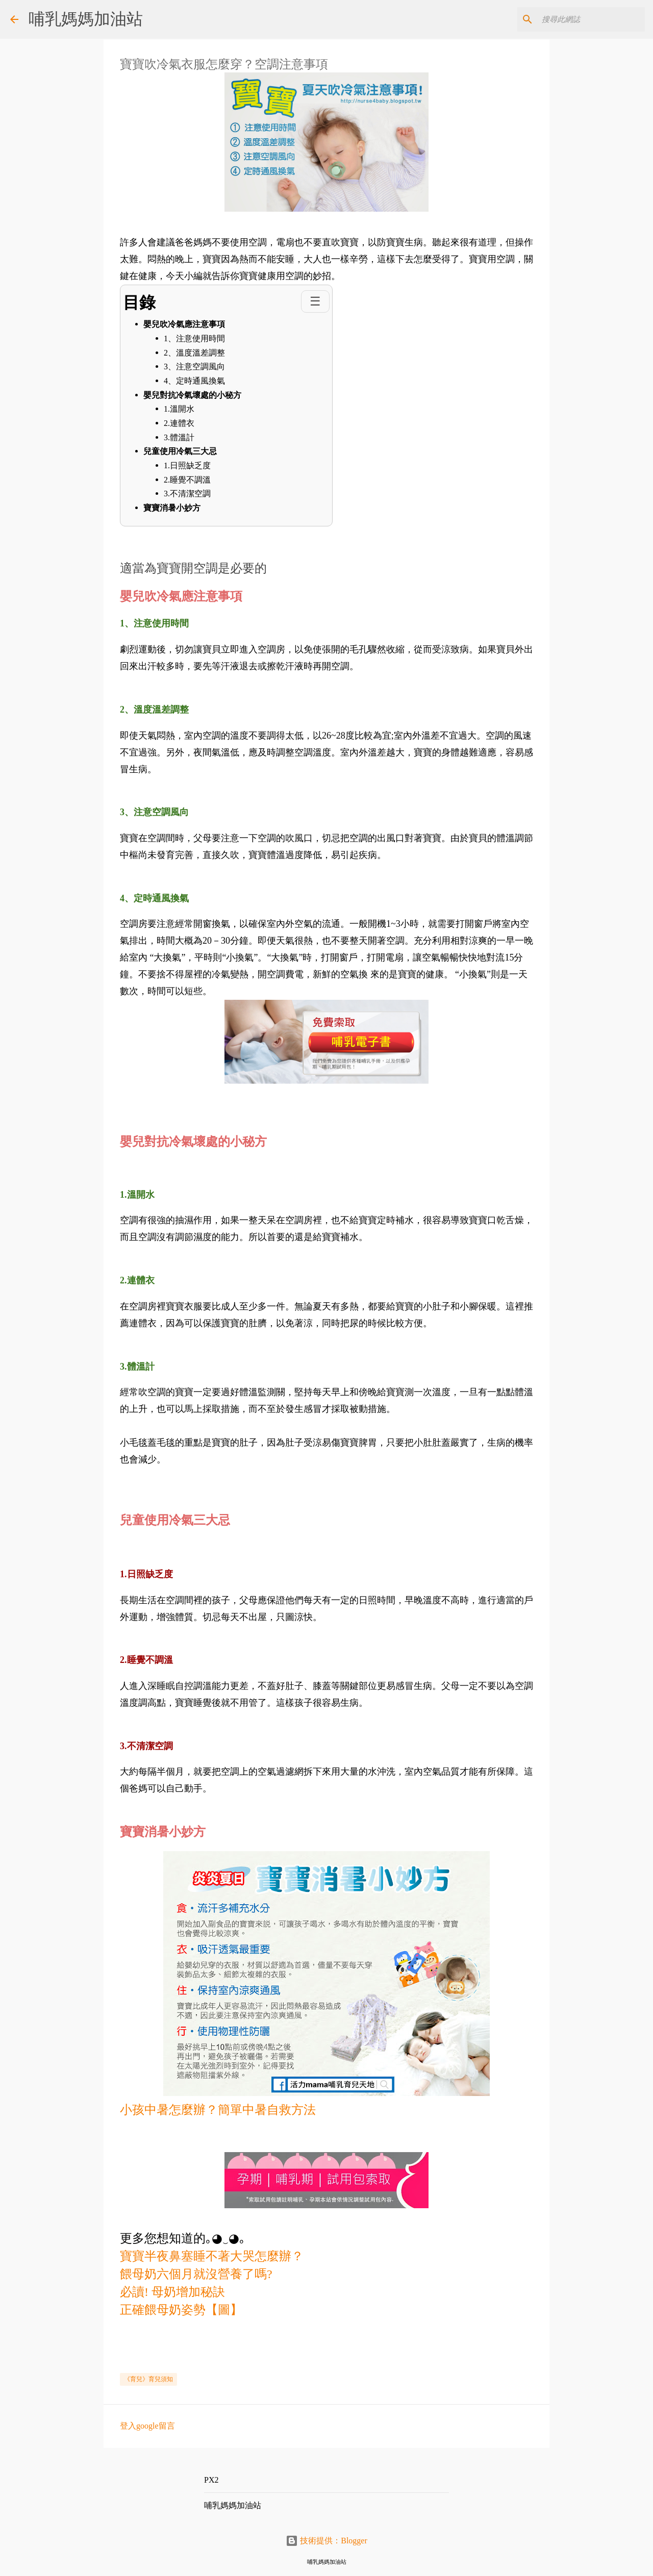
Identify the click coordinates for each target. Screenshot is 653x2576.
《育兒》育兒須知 (148, 2379)
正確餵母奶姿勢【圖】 (181, 2309)
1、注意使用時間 (194, 338)
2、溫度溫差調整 (194, 352)
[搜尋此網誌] (591, 19)
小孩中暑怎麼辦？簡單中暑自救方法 (218, 2109)
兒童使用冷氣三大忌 (180, 451)
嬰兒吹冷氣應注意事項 (185, 324)
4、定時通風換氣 (194, 380)
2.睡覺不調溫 (187, 479)
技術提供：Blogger (326, 2540)
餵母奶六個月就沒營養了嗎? (196, 2274)
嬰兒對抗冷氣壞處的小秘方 (192, 395)
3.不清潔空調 (187, 493)
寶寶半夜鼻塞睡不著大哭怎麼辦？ (212, 2256)
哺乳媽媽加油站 (86, 19)
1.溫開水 (179, 409)
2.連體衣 (179, 423)
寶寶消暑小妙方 (171, 507)
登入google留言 (147, 2425)
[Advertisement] (305, 2342)
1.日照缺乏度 (187, 465)
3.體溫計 (179, 437)
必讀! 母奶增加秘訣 (172, 2292)
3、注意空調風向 (194, 366)
